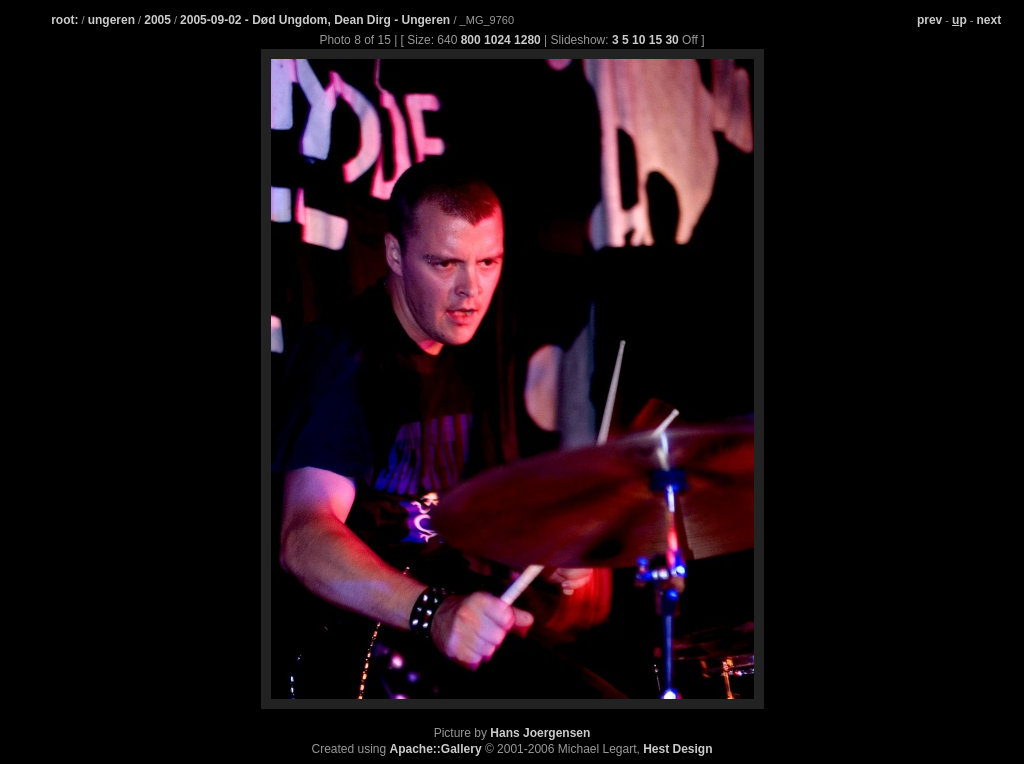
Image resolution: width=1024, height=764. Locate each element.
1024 (497, 40)
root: (64, 20)
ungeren (111, 20)
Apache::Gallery (436, 749)
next (989, 20)
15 (655, 40)
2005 (157, 20)
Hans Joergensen (540, 733)
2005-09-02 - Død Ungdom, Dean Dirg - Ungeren (316, 20)
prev (929, 20)
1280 (527, 40)
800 (471, 40)
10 (638, 40)
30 (671, 40)
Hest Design (677, 749)
